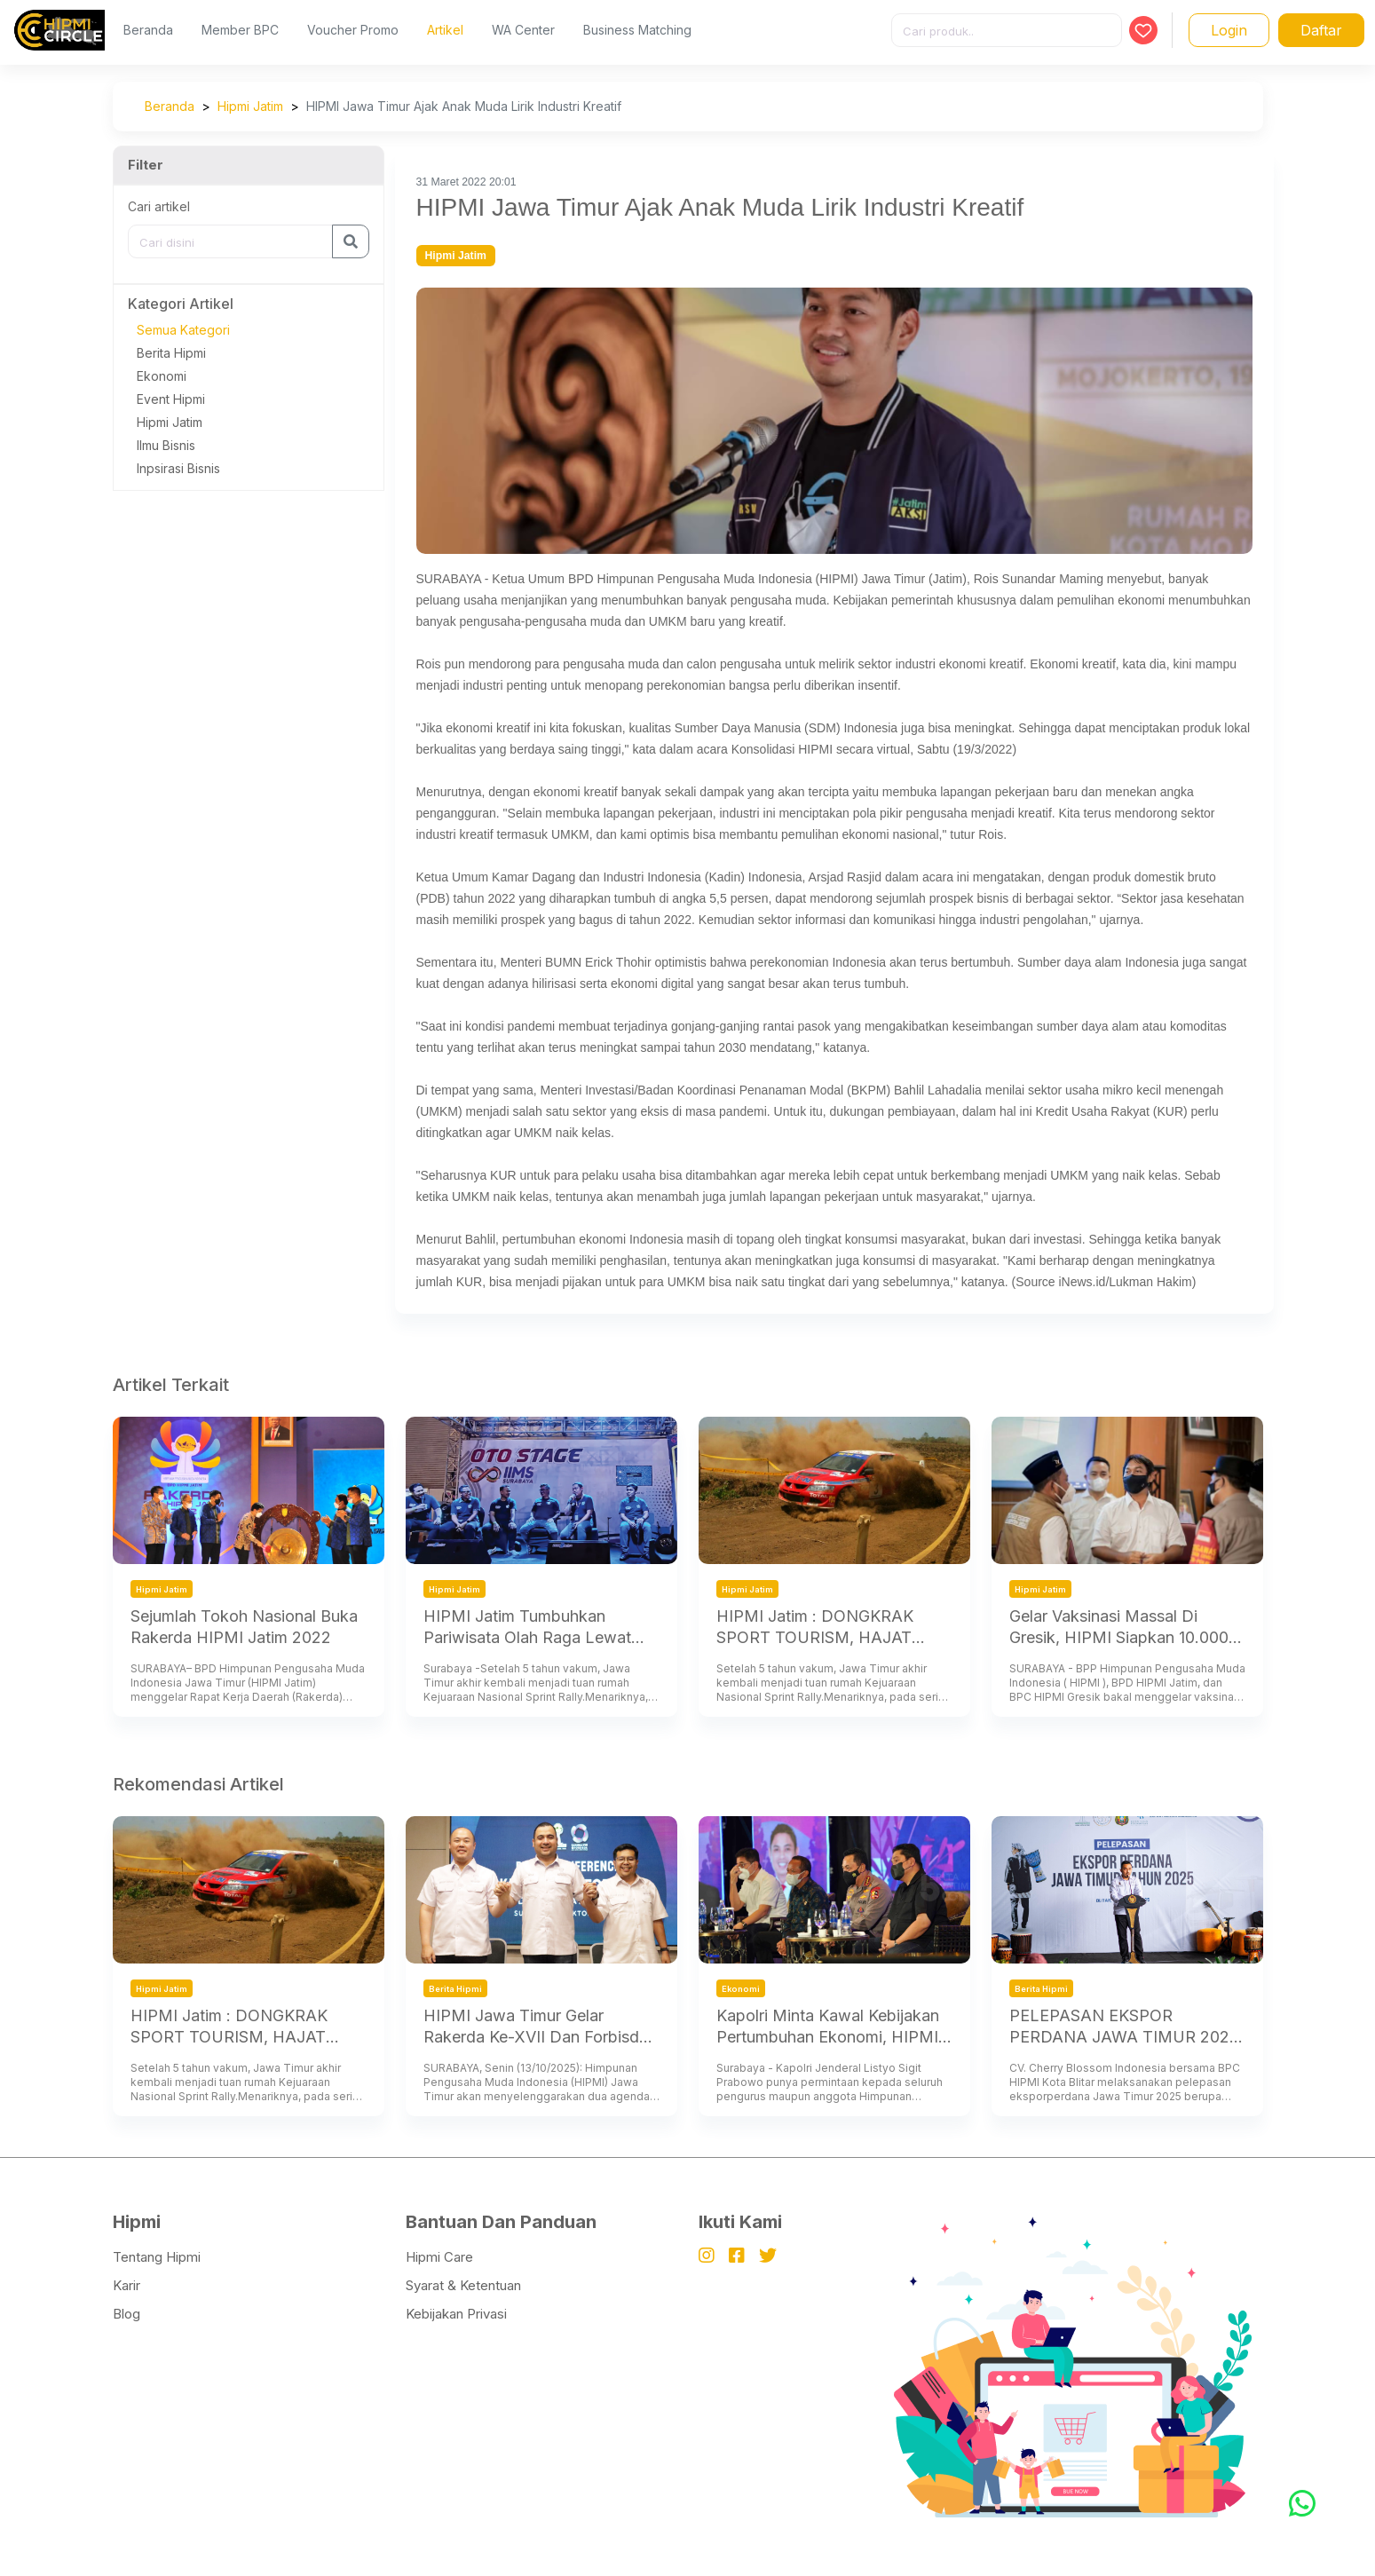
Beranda (148, 29)
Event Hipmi (171, 399)
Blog (126, 2313)
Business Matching (637, 29)
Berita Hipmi (171, 352)
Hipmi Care (439, 2256)
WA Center (523, 29)
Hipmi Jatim (250, 106)
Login (1229, 30)
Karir (126, 2285)
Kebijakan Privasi (456, 2313)
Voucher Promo (353, 29)
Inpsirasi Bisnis (178, 468)
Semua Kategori (183, 329)
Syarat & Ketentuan (463, 2285)
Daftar (1321, 30)
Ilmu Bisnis (166, 445)
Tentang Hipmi (157, 2256)
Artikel (445, 29)
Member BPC (240, 29)
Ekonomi (161, 375)
